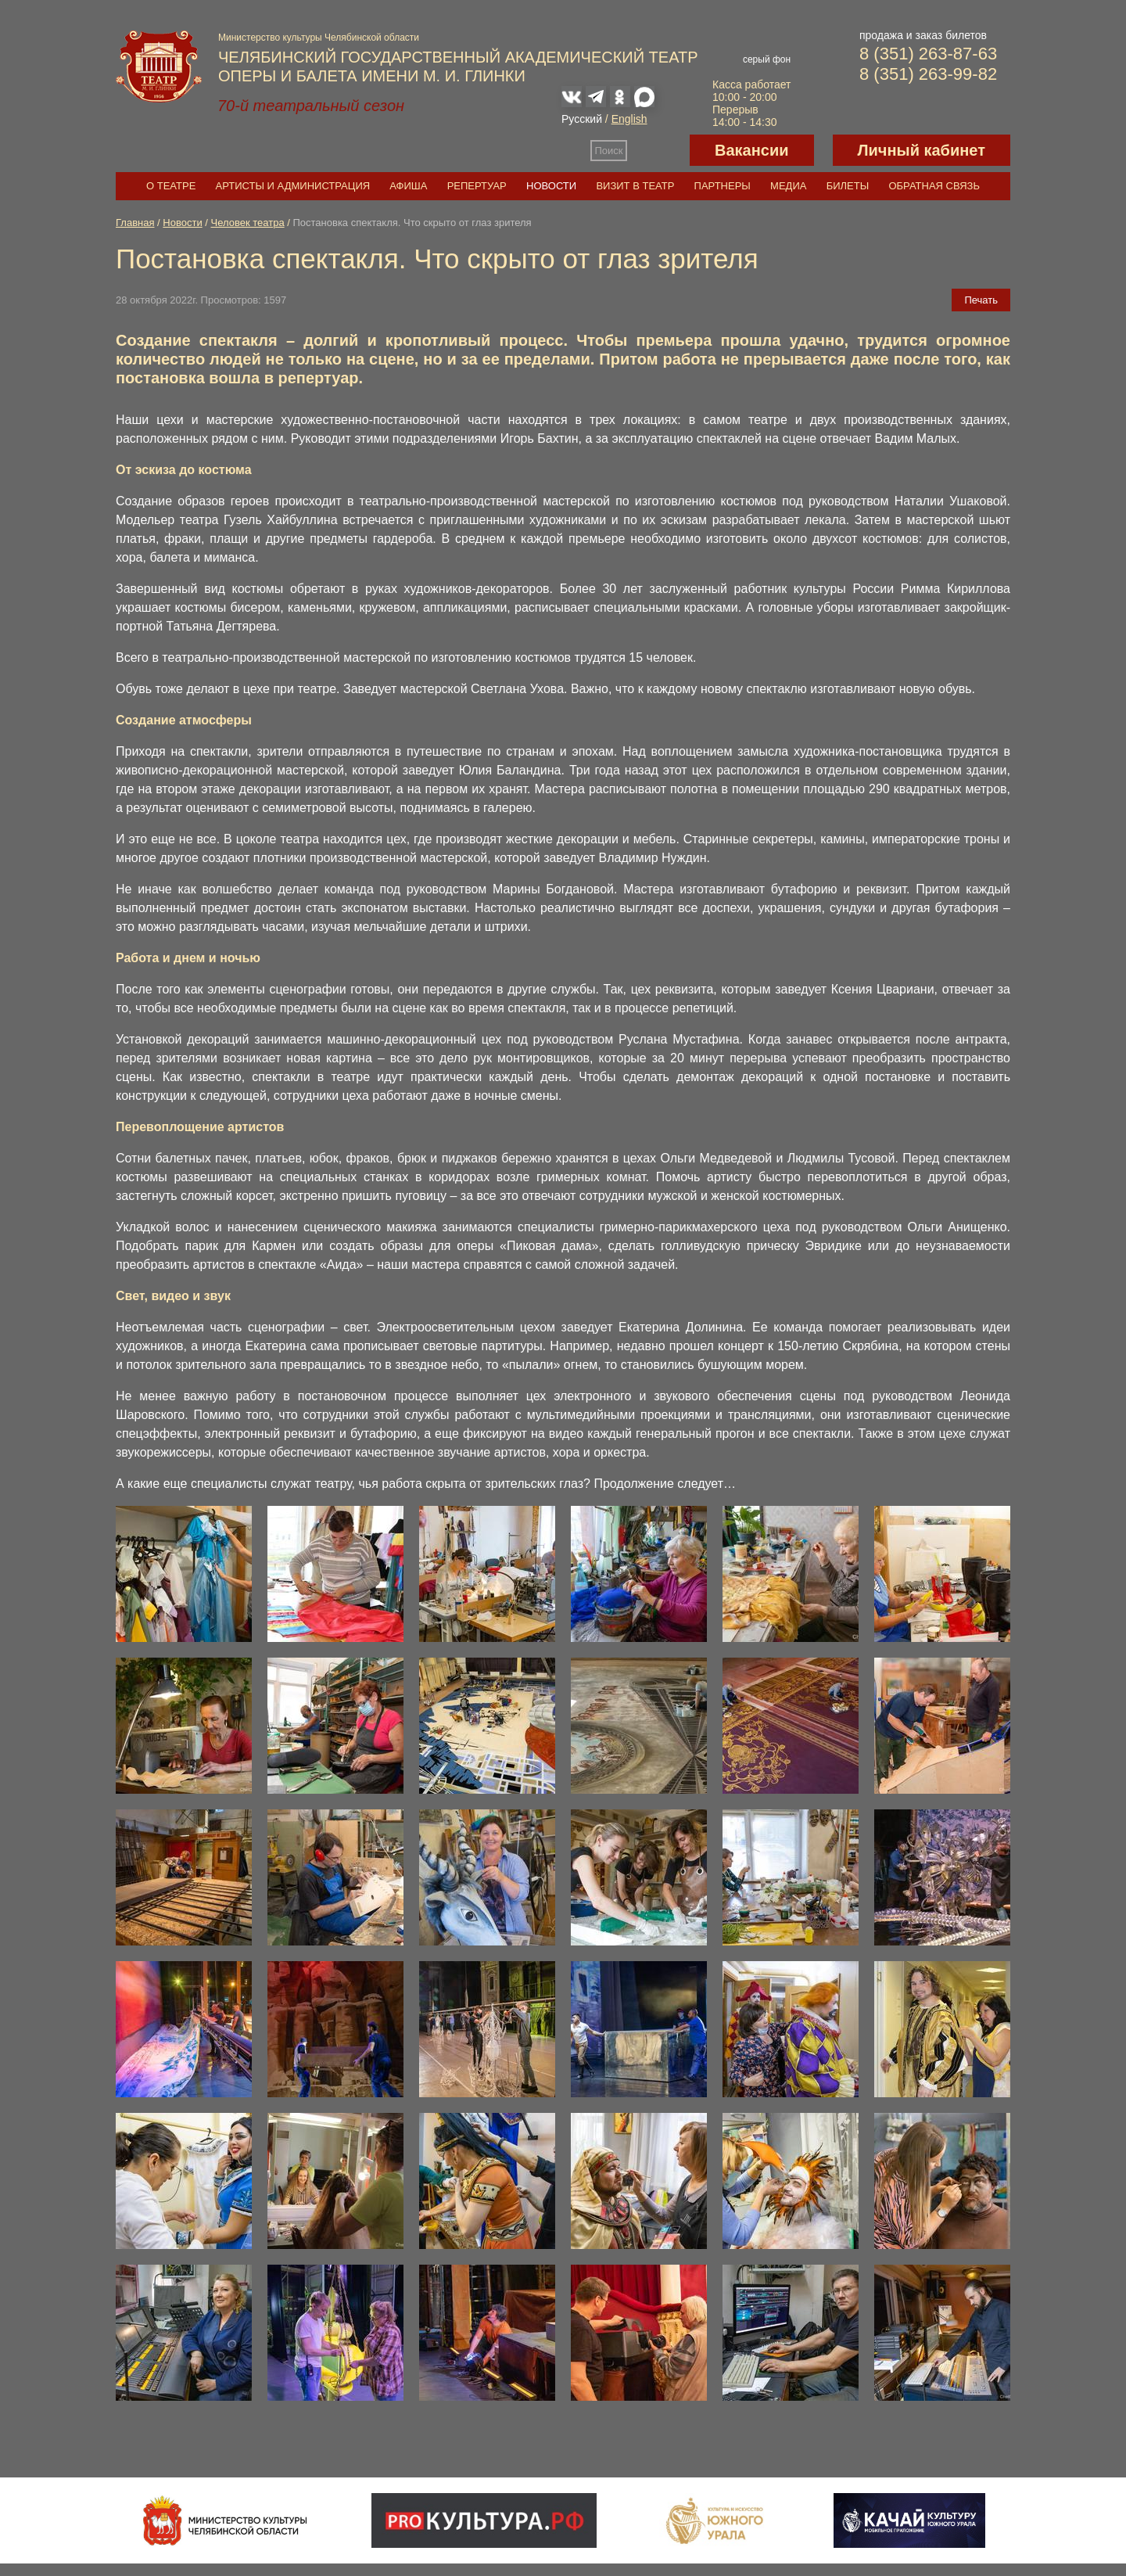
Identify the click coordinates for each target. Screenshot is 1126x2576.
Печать (981, 300)
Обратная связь (934, 186)
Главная (135, 222)
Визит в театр (635, 186)
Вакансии (752, 150)
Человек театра (248, 222)
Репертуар (477, 186)
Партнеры (722, 186)
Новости (551, 186)
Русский (581, 119)
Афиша (408, 186)
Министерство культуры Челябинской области (318, 37)
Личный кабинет (921, 150)
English (629, 119)
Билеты (848, 186)
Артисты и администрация (293, 186)
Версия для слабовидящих (658, 150)
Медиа (788, 186)
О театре (170, 186)
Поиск (609, 150)
